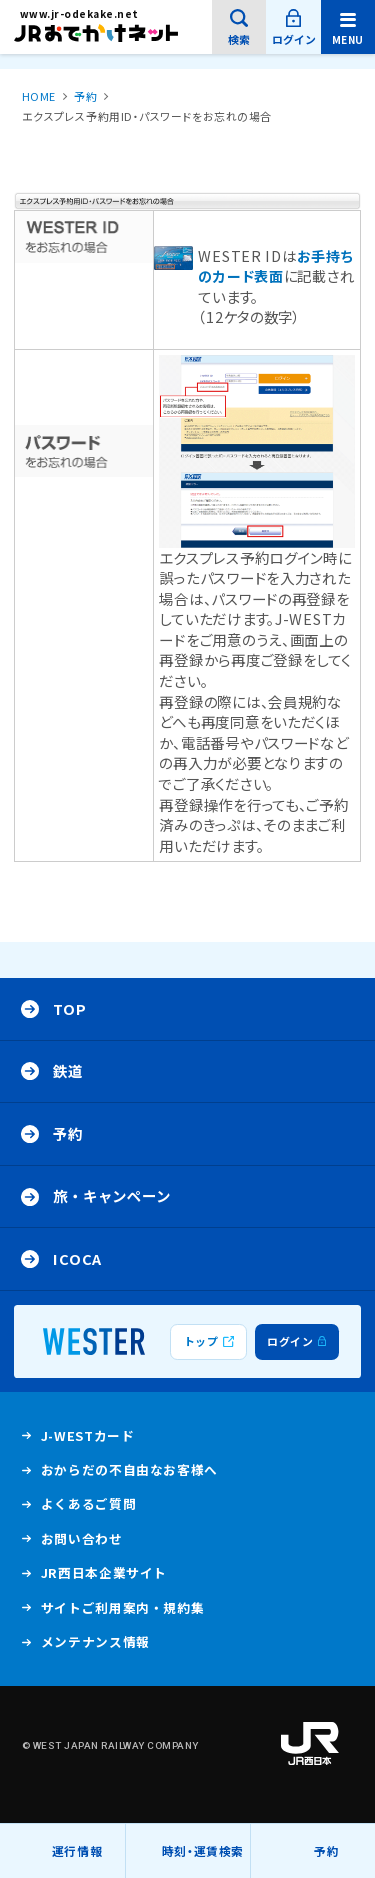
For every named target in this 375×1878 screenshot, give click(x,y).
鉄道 (67, 1070)
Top (69, 1008)
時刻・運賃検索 (203, 1850)
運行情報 (77, 1860)
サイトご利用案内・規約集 (123, 1607)
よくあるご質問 (88, 1508)
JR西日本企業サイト (104, 1577)
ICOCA (77, 1258)
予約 (326, 1850)
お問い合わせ (82, 1538)
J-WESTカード (88, 1440)
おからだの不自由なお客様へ (129, 1469)
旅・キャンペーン (111, 1195)
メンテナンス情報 (95, 1646)
